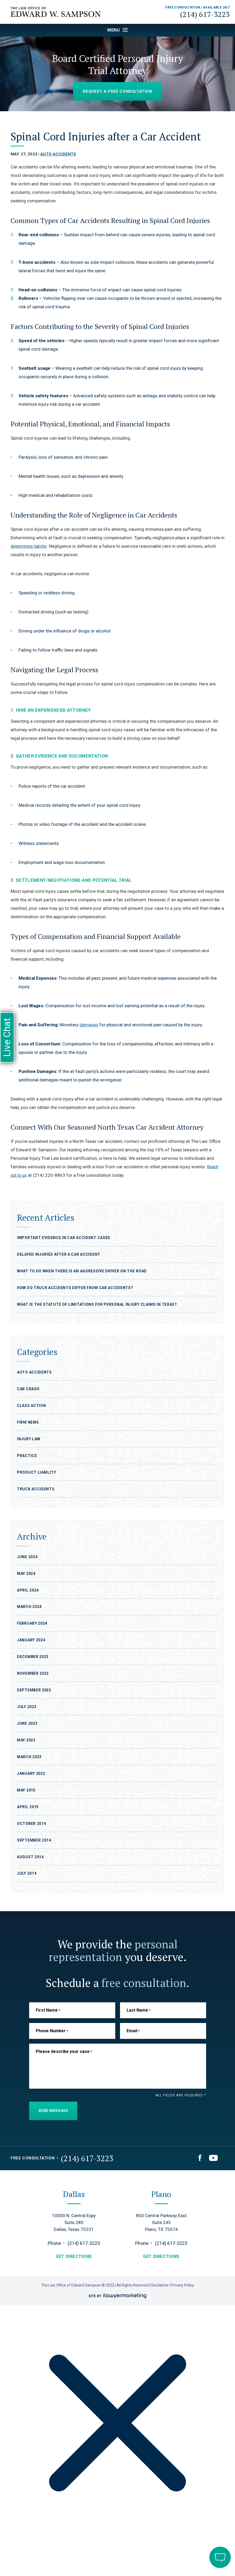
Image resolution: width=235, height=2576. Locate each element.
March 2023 (29, 1757)
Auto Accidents (58, 154)
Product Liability (36, 1472)
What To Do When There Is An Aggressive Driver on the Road (82, 1271)
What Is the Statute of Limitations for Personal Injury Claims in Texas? (97, 1304)
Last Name (138, 2009)
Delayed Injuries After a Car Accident (58, 1254)
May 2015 (26, 1790)
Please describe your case (64, 2051)
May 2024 (26, 1573)
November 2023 (33, 1673)
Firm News (28, 1422)
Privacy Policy (182, 2285)
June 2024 (27, 1556)
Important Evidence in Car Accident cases (63, 1238)
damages (88, 1024)
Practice (27, 1456)
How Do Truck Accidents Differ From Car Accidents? (75, 1288)
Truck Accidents (36, 1489)
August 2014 (30, 1857)
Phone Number (52, 2030)
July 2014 (26, 1873)
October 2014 (31, 1823)
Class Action (31, 1405)
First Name (48, 2009)
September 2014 (34, 1840)
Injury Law (28, 1439)
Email (133, 2030)
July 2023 (26, 1707)
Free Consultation (33, 2158)
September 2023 (34, 1690)
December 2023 (32, 1657)
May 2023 (26, 1740)
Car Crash (28, 1389)
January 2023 (31, 1773)
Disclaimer (160, 2285)
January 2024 (31, 1640)
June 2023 (27, 1723)
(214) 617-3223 (205, 14)
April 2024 (28, 1590)
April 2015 (28, 1806)
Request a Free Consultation (117, 91)
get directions (74, 2256)
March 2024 (29, 1607)
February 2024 (32, 1623)
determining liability (30, 546)
